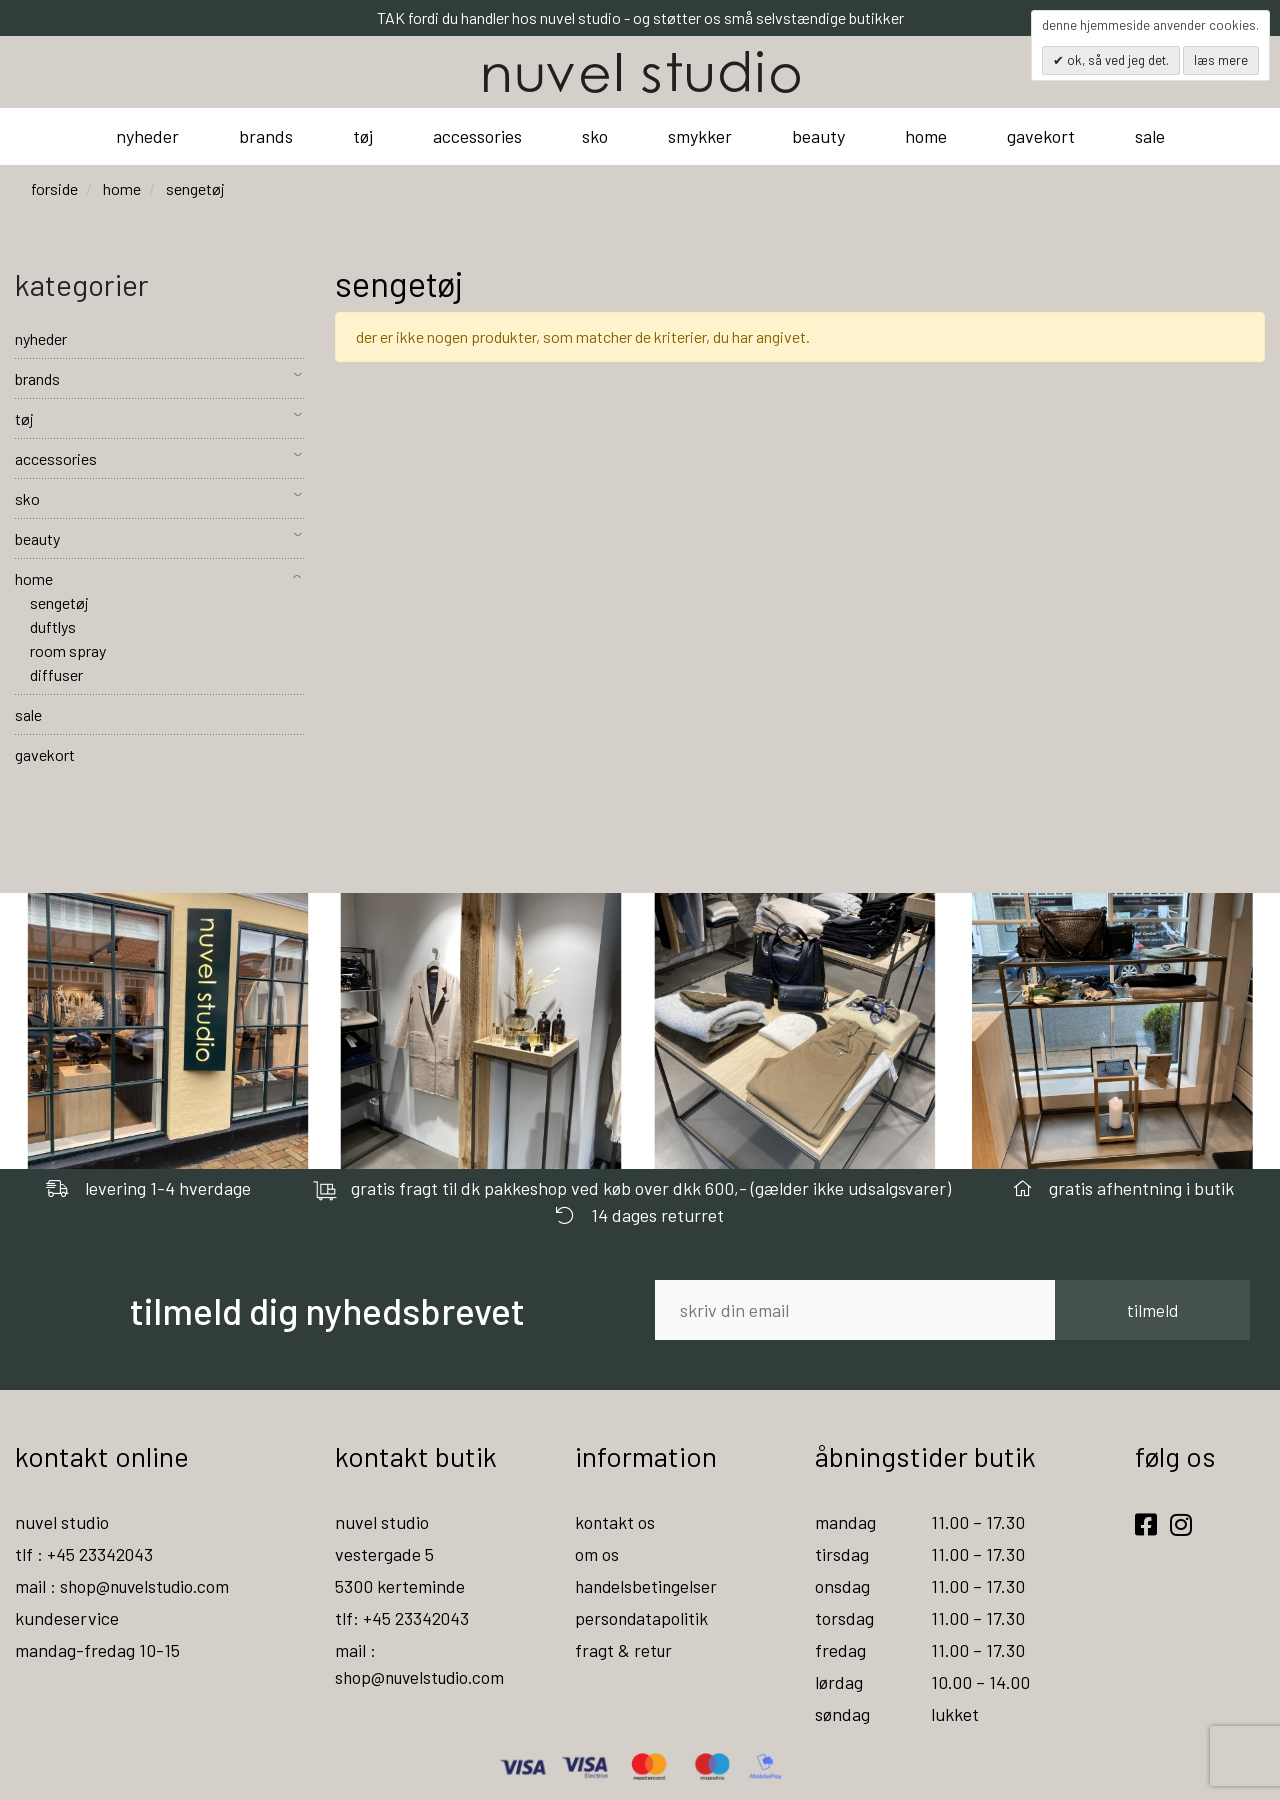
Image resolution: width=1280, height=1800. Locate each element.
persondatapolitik (642, 1618)
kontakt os (615, 1522)
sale (1150, 136)
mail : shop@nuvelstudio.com (126, 1586)
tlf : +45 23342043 (85, 1554)
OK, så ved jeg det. (1116, 60)
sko (595, 136)
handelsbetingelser (648, 1586)
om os (597, 1554)
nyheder (147, 136)
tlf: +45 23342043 (403, 1618)
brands (266, 136)
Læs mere (1221, 60)
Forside (54, 188)
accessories (477, 136)
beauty (818, 136)
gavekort (1041, 136)
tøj (363, 136)
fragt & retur (624, 1650)
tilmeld (1152, 1310)
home (926, 136)
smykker (700, 136)
